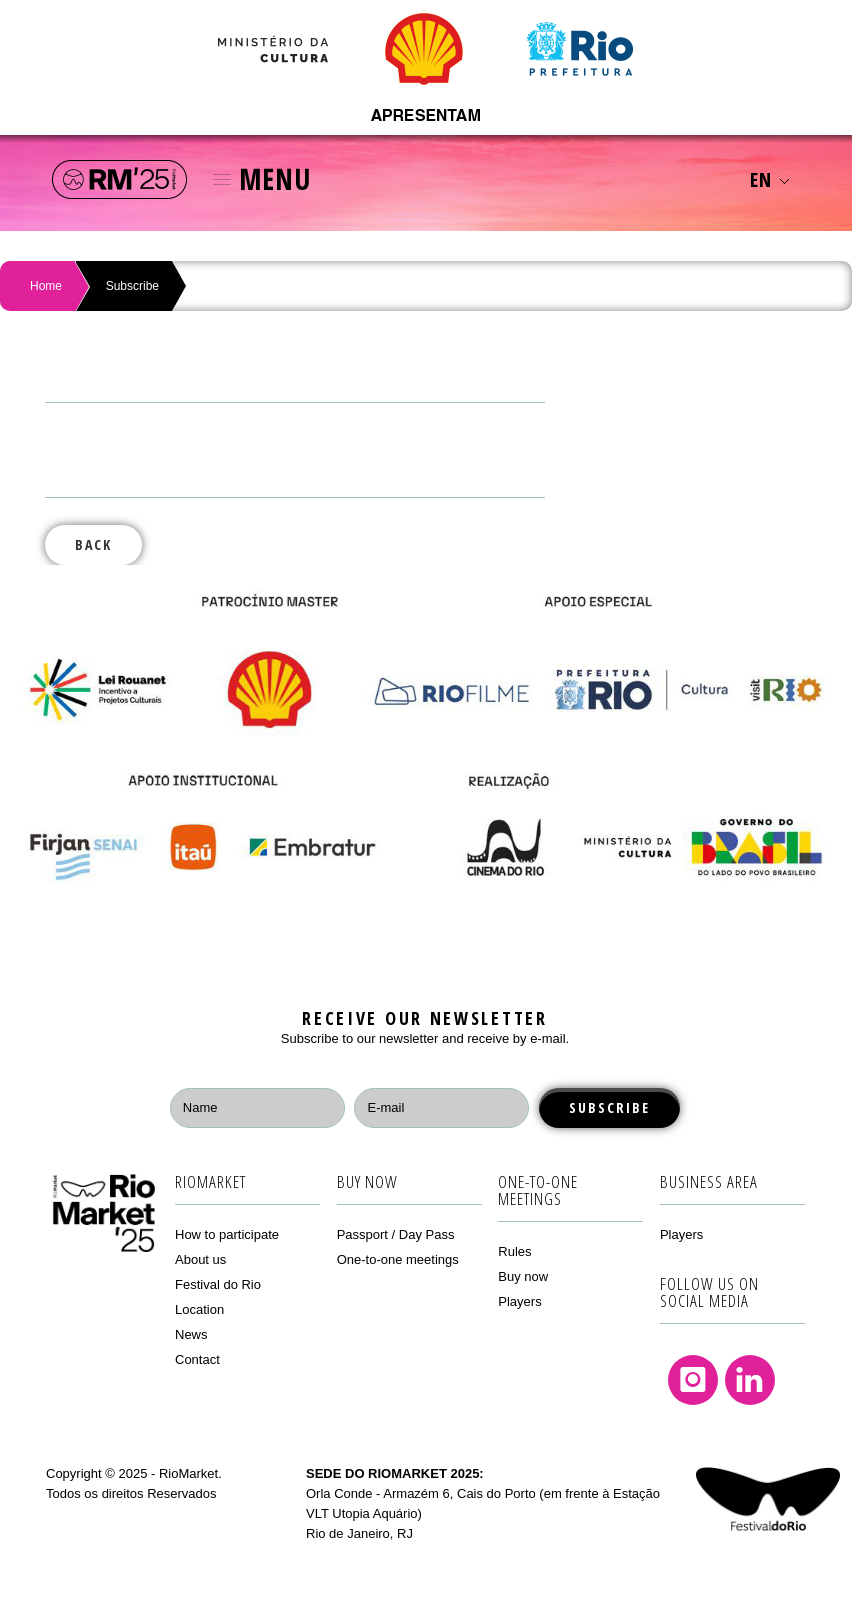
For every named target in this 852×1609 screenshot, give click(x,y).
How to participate (227, 1234)
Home (46, 286)
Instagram (693, 1380)
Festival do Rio (218, 1284)
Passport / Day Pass (396, 1234)
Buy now (523, 1276)
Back (93, 544)
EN (769, 179)
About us (200, 1259)
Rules (514, 1251)
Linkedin (750, 1380)
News (191, 1334)
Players (519, 1301)
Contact (197, 1359)
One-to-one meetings (398, 1259)
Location (199, 1309)
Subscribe (132, 286)
